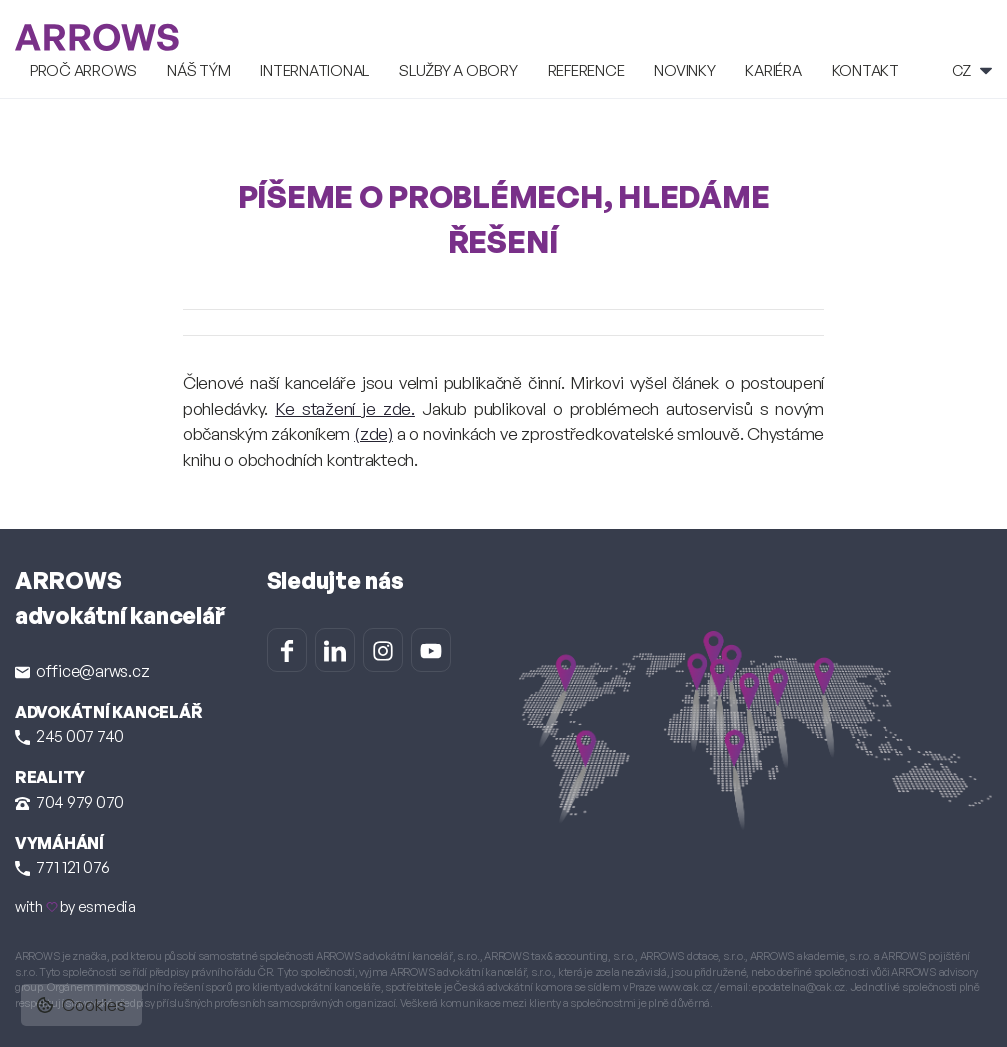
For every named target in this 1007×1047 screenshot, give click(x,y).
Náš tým (198, 70)
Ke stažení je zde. (345, 408)
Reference (586, 70)
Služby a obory (458, 70)
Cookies (81, 1004)
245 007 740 (69, 736)
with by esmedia (75, 906)
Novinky (684, 70)
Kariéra (773, 70)
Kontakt (865, 70)
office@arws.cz (82, 671)
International (314, 70)
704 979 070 (69, 802)
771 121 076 (62, 867)
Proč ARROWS (83, 70)
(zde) (373, 433)
